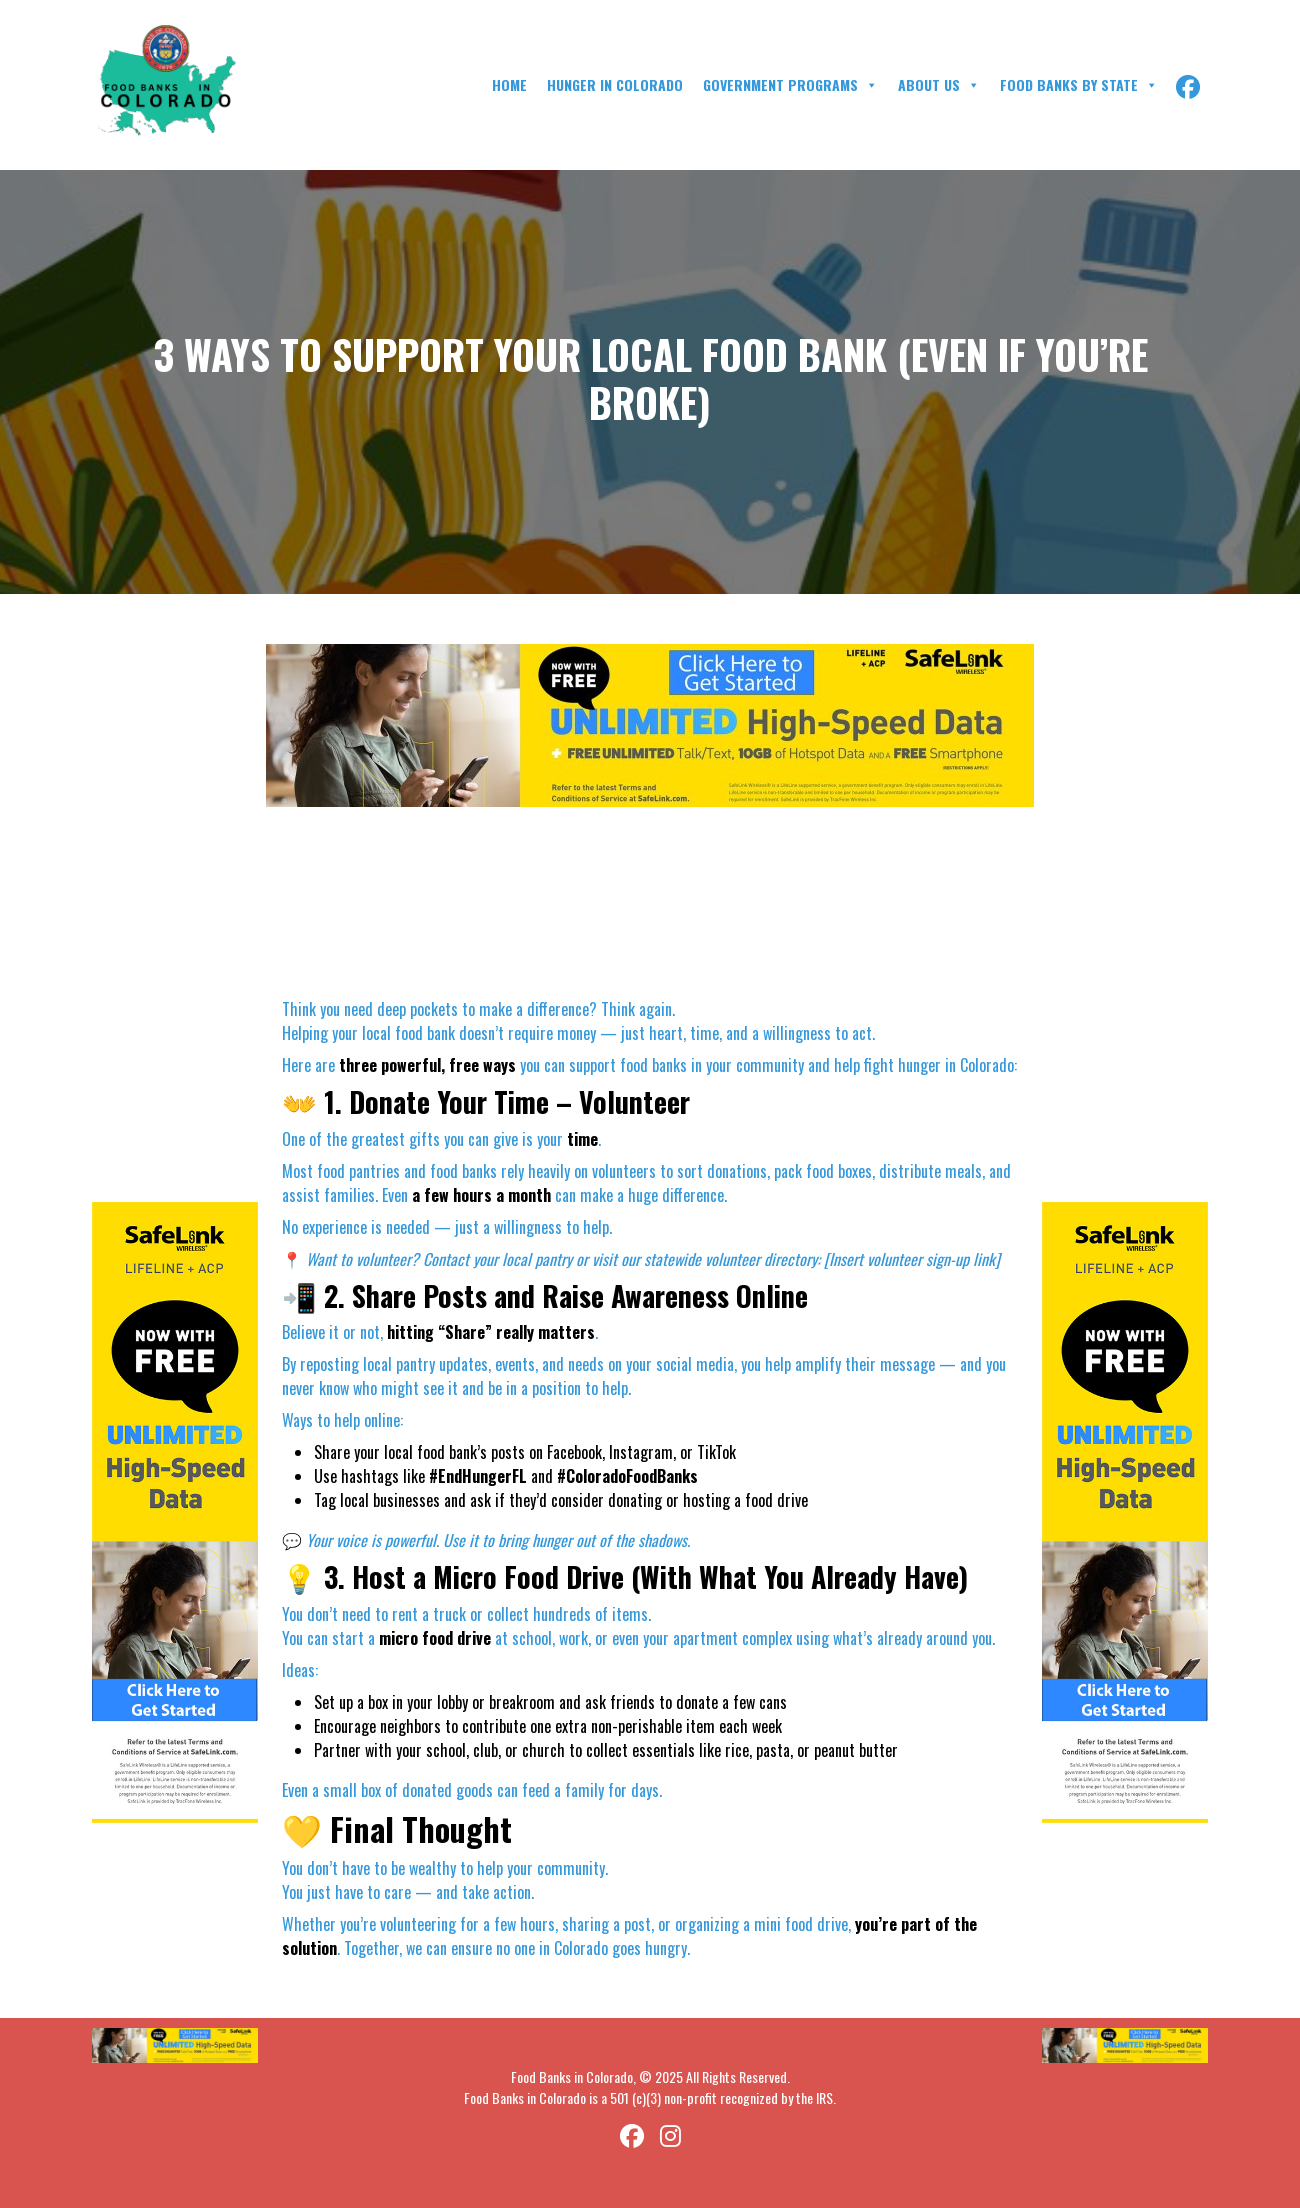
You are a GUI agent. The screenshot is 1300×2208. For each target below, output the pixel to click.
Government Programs (790, 85)
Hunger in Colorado (615, 84)
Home (509, 84)
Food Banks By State (1079, 85)
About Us (939, 85)
